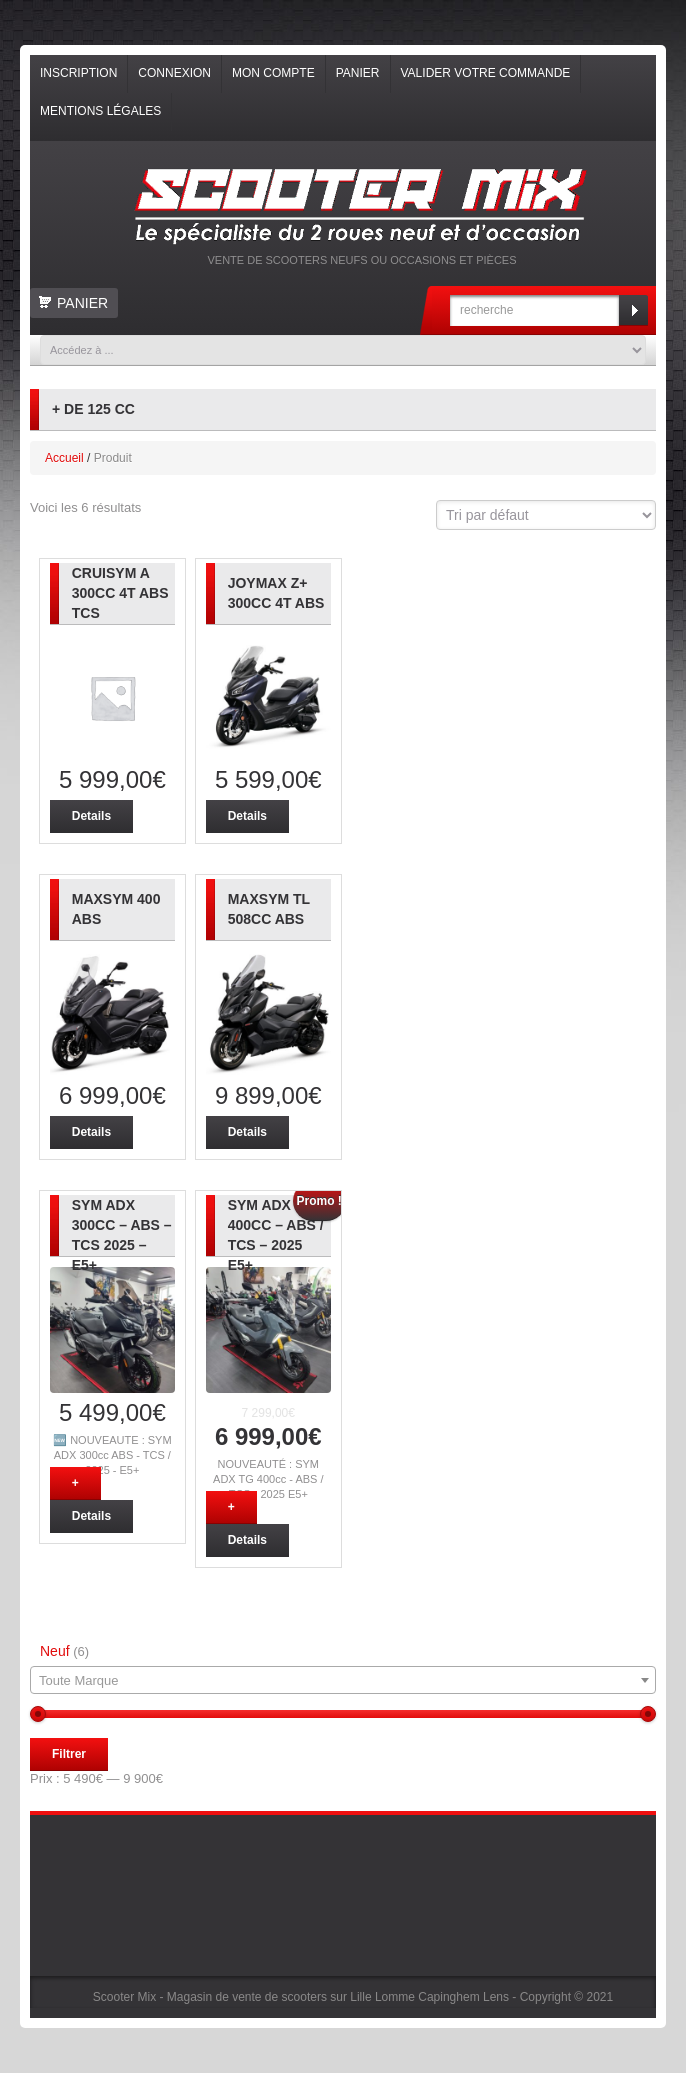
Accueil (64, 458)
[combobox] (343, 1680)
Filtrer (69, 1754)
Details (91, 816)
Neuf (55, 1651)
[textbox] (343, 1681)
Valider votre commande (486, 73)
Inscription (78, 73)
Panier (358, 73)
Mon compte (273, 73)
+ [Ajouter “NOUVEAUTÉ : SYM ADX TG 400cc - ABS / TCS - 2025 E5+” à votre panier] (231, 1507)
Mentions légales (100, 111)
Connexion (174, 73)
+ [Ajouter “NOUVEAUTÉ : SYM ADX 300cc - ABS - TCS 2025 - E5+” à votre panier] (75, 1483)
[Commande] (546, 515)
